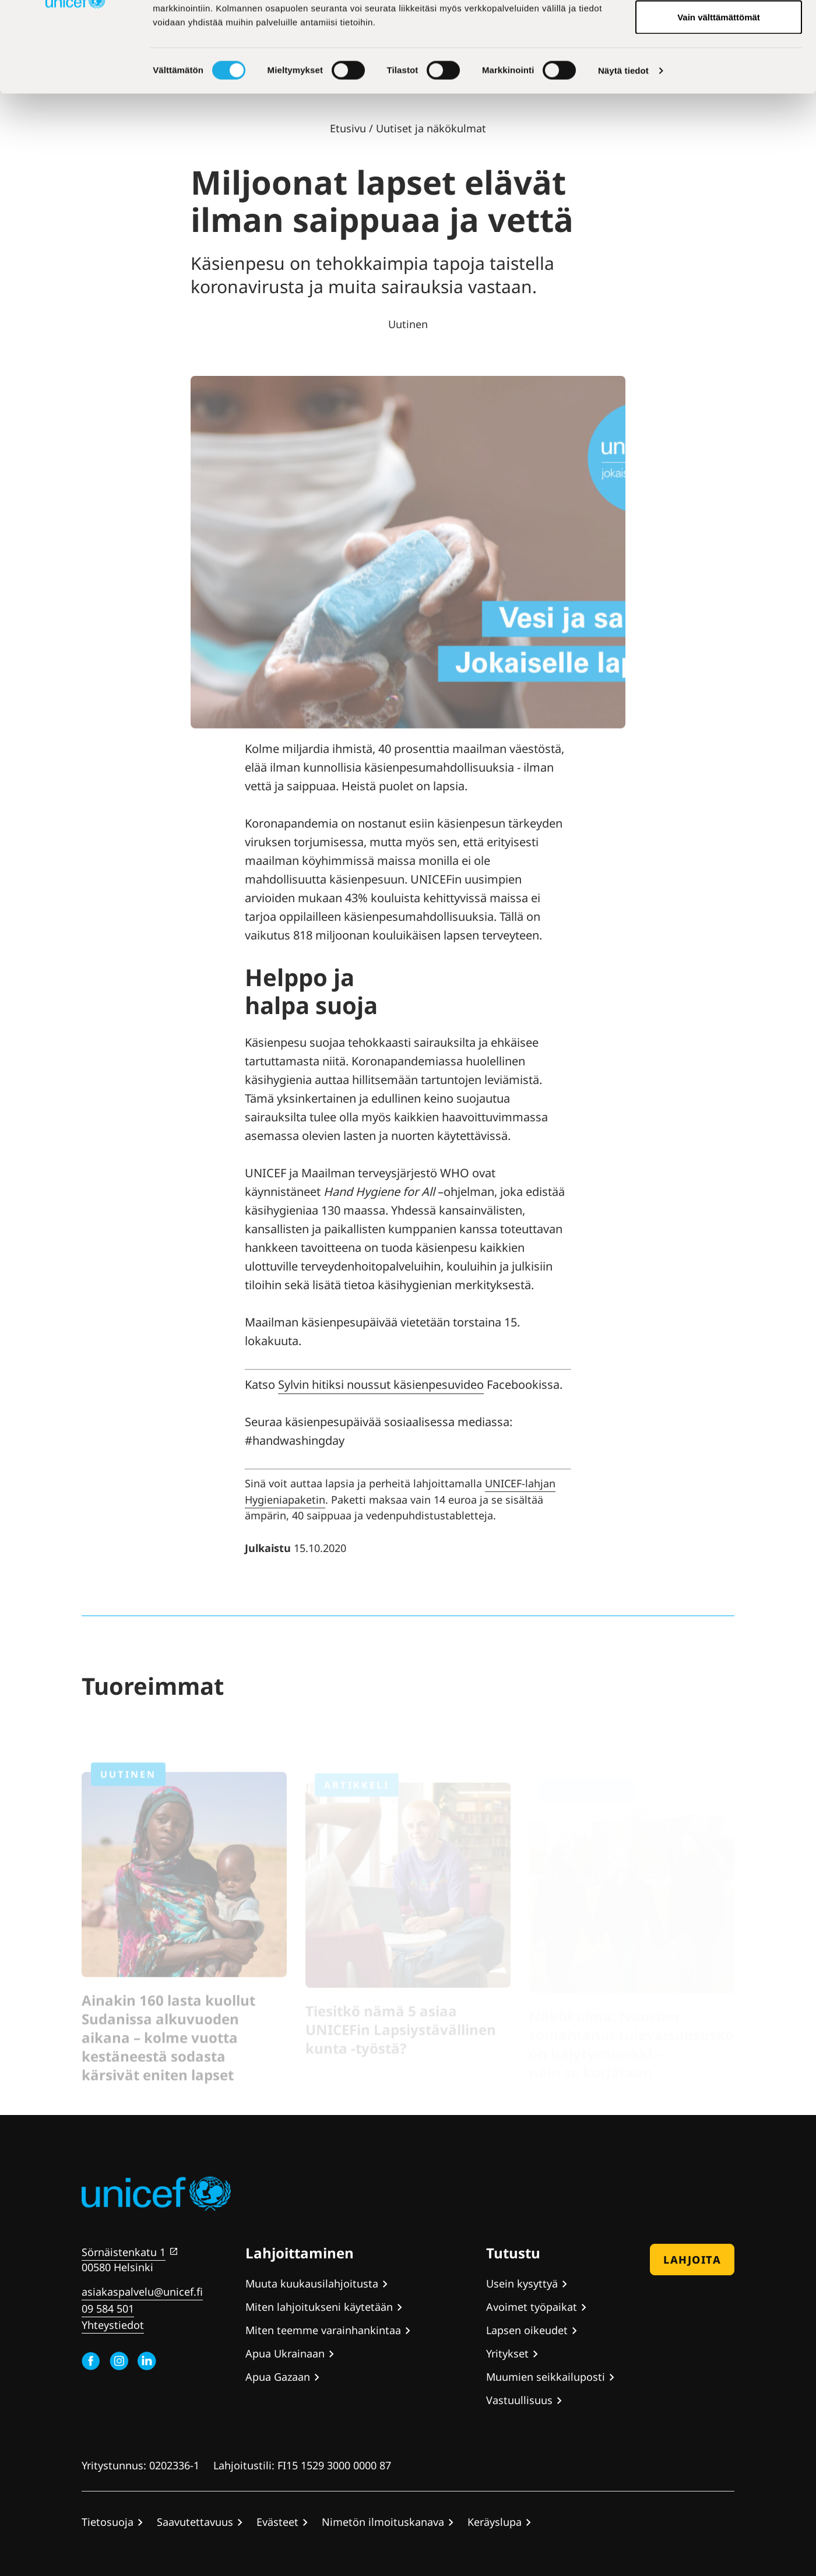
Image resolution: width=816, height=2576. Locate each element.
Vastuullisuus (519, 2400)
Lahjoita (692, 2260)
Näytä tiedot (623, 161)
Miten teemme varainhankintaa (323, 2330)
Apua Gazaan (277, 2377)
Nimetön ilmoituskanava (383, 2522)
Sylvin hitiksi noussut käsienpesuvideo (381, 1384)
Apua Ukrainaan (285, 2353)
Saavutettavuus (195, 2522)
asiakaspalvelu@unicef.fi (142, 2292)
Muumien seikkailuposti (545, 2377)
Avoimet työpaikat (531, 2307)
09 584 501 (108, 2308)
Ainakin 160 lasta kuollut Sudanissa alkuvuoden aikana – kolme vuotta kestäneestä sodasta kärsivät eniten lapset (168, 2050)
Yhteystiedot (113, 2325)
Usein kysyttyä (522, 2283)
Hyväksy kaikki (719, 31)
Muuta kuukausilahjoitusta (311, 2283)
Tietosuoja (107, 2522)
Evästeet (277, 2522)
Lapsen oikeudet (527, 2330)
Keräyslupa (494, 2522)
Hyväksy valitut (718, 69)
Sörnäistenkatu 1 (124, 2252)
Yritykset (507, 2353)
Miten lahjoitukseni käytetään (319, 2307)
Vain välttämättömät (718, 107)
